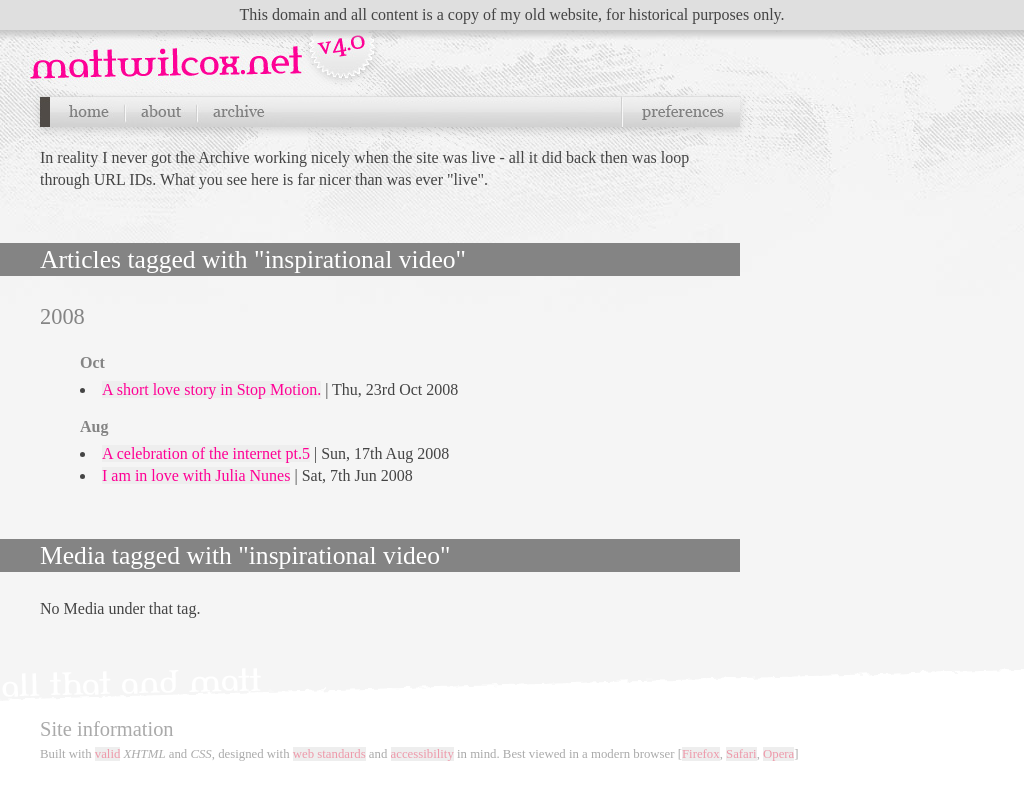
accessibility (422, 754)
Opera (778, 754)
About (161, 112)
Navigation (205, 49)
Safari (741, 754)
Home (88, 112)
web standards (329, 754)
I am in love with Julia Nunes (196, 475)
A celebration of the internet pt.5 (206, 453)
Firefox (701, 754)
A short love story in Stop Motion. (211, 389)
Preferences (681, 112)
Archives (238, 112)
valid (108, 754)
